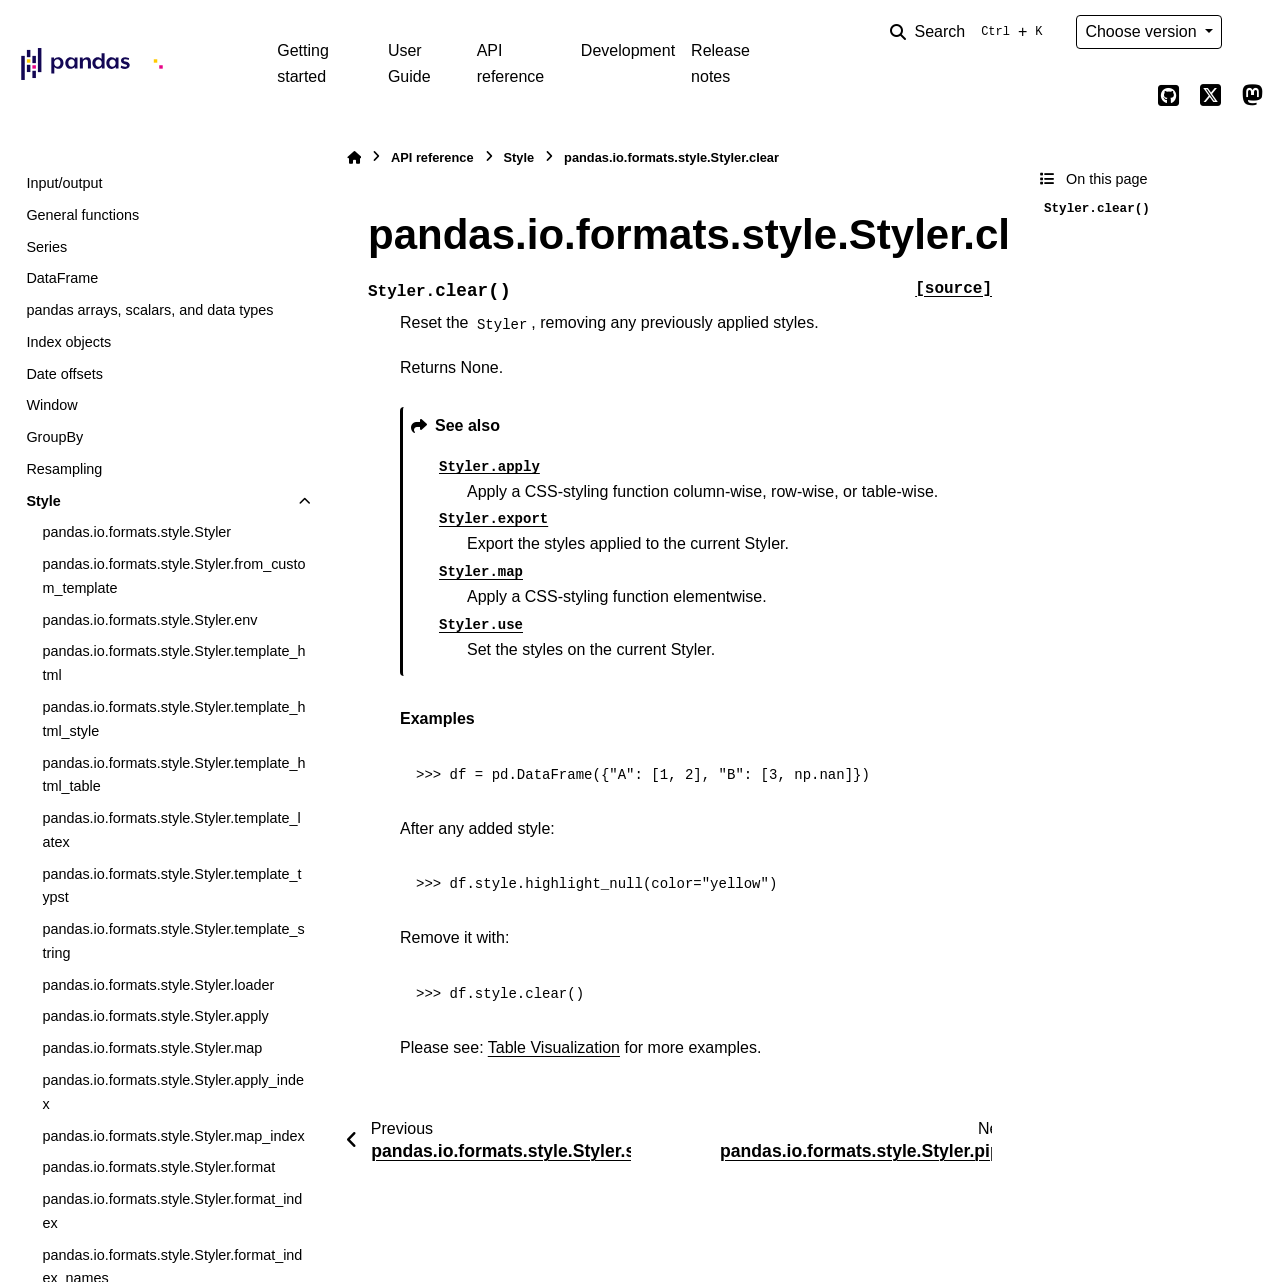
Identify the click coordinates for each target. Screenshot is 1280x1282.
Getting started (303, 63)
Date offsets (64, 374)
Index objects (68, 342)
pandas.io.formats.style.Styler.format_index (172, 1211)
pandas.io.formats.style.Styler (136, 532)
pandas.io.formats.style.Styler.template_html (173, 663)
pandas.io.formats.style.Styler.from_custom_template (173, 576)
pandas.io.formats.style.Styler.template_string (173, 941)
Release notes (720, 63)
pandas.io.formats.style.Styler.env (149, 620)
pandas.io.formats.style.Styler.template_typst (171, 886)
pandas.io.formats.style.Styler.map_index (173, 1136)
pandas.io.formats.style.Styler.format (158, 1167)
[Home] (354, 157)
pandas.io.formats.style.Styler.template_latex (171, 830)
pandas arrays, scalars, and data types (149, 310)
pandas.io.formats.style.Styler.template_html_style (173, 719)
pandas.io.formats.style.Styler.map (152, 1048)
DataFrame (62, 278)
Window (51, 405)
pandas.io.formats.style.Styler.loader (158, 985)
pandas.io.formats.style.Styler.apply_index (173, 1092)
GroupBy (54, 437)
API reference (511, 63)
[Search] (970, 32)
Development (628, 50)
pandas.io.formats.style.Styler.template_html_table (173, 775)
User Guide (409, 63)
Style (43, 501)
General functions (82, 215)
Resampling (64, 469)
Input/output (64, 183)
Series (46, 247)
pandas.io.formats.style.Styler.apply (155, 1016)
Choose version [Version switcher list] (1143, 31)
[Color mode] (1252, 32)
